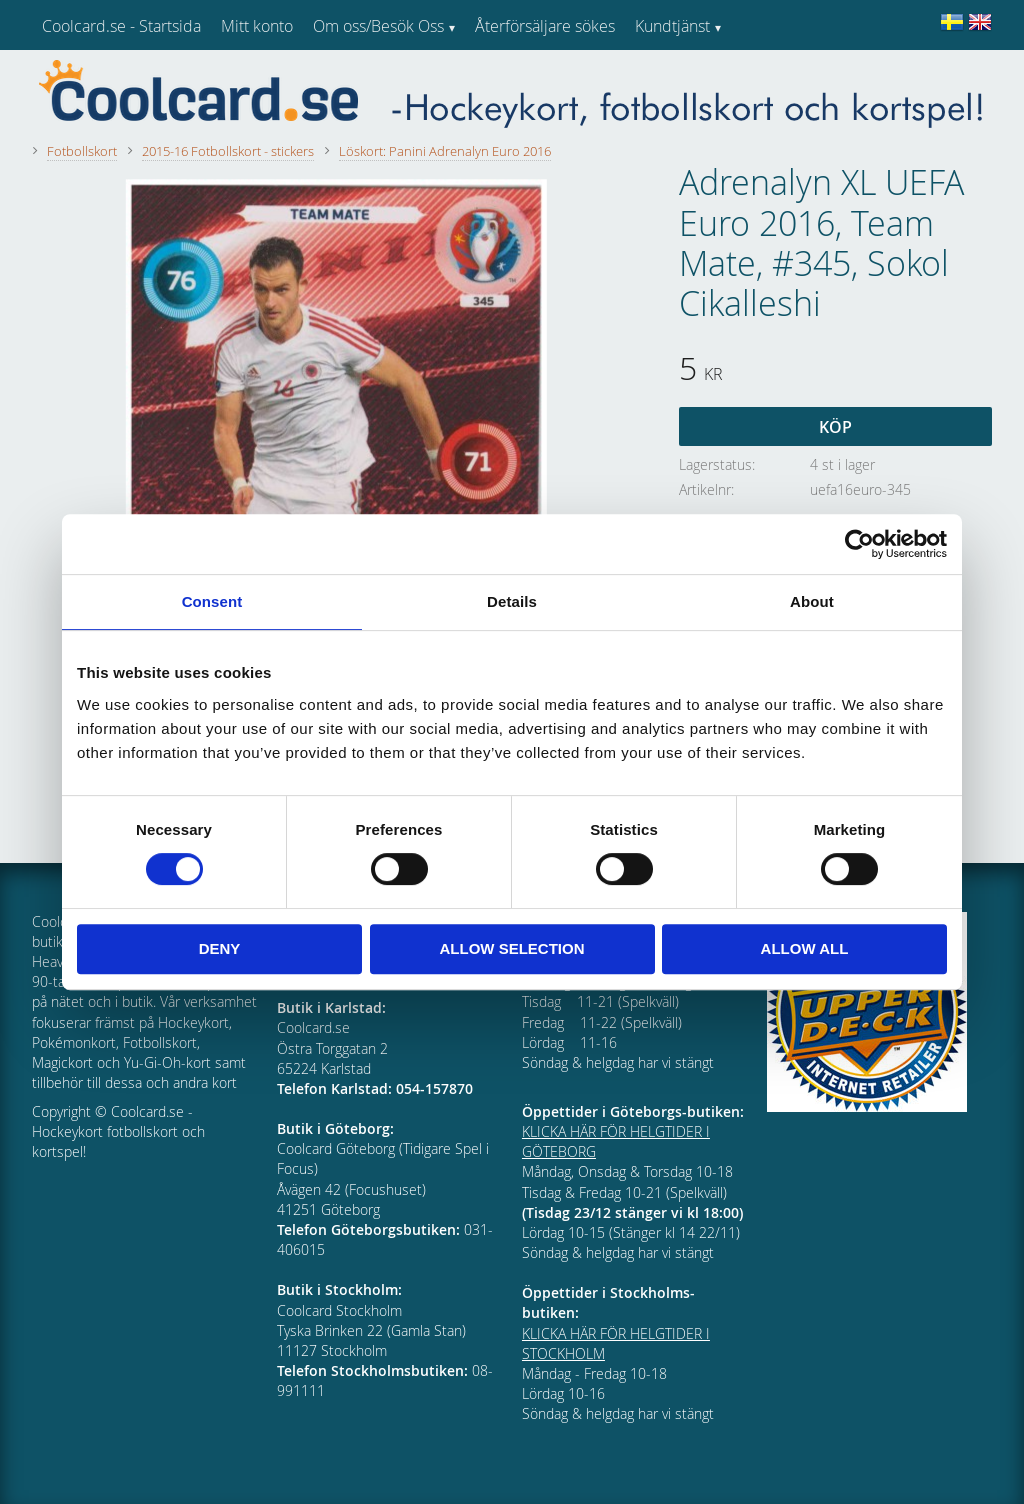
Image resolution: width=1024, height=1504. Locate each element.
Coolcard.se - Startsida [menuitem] (121, 26)
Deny (220, 948)
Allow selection (512, 948)
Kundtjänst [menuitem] (672, 26)
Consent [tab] (212, 601)
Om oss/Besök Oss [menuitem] (378, 26)
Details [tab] (512, 601)
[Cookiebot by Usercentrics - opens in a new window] (859, 544)
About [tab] (812, 601)
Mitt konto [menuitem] (257, 26)
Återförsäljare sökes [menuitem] (545, 26)
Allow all (805, 948)
